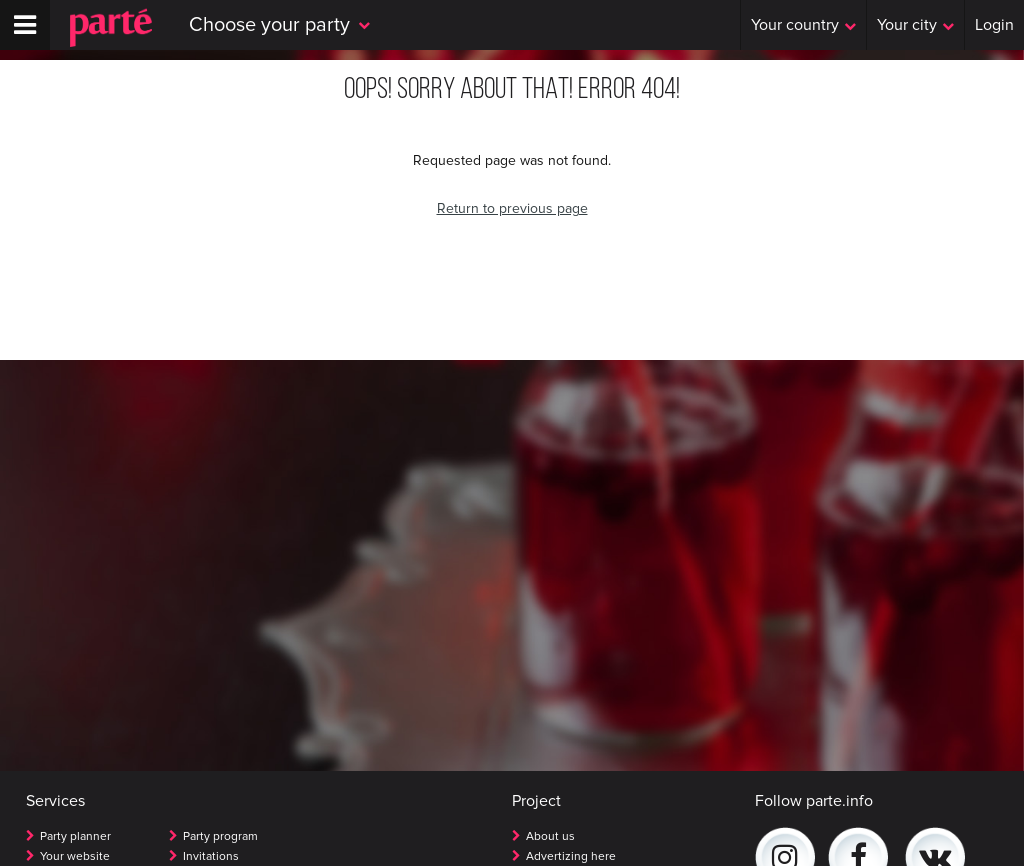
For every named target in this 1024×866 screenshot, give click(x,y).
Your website (75, 856)
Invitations (211, 856)
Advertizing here (571, 856)
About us (550, 836)
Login (994, 25)
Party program (220, 836)
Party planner (75, 836)
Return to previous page (512, 208)
